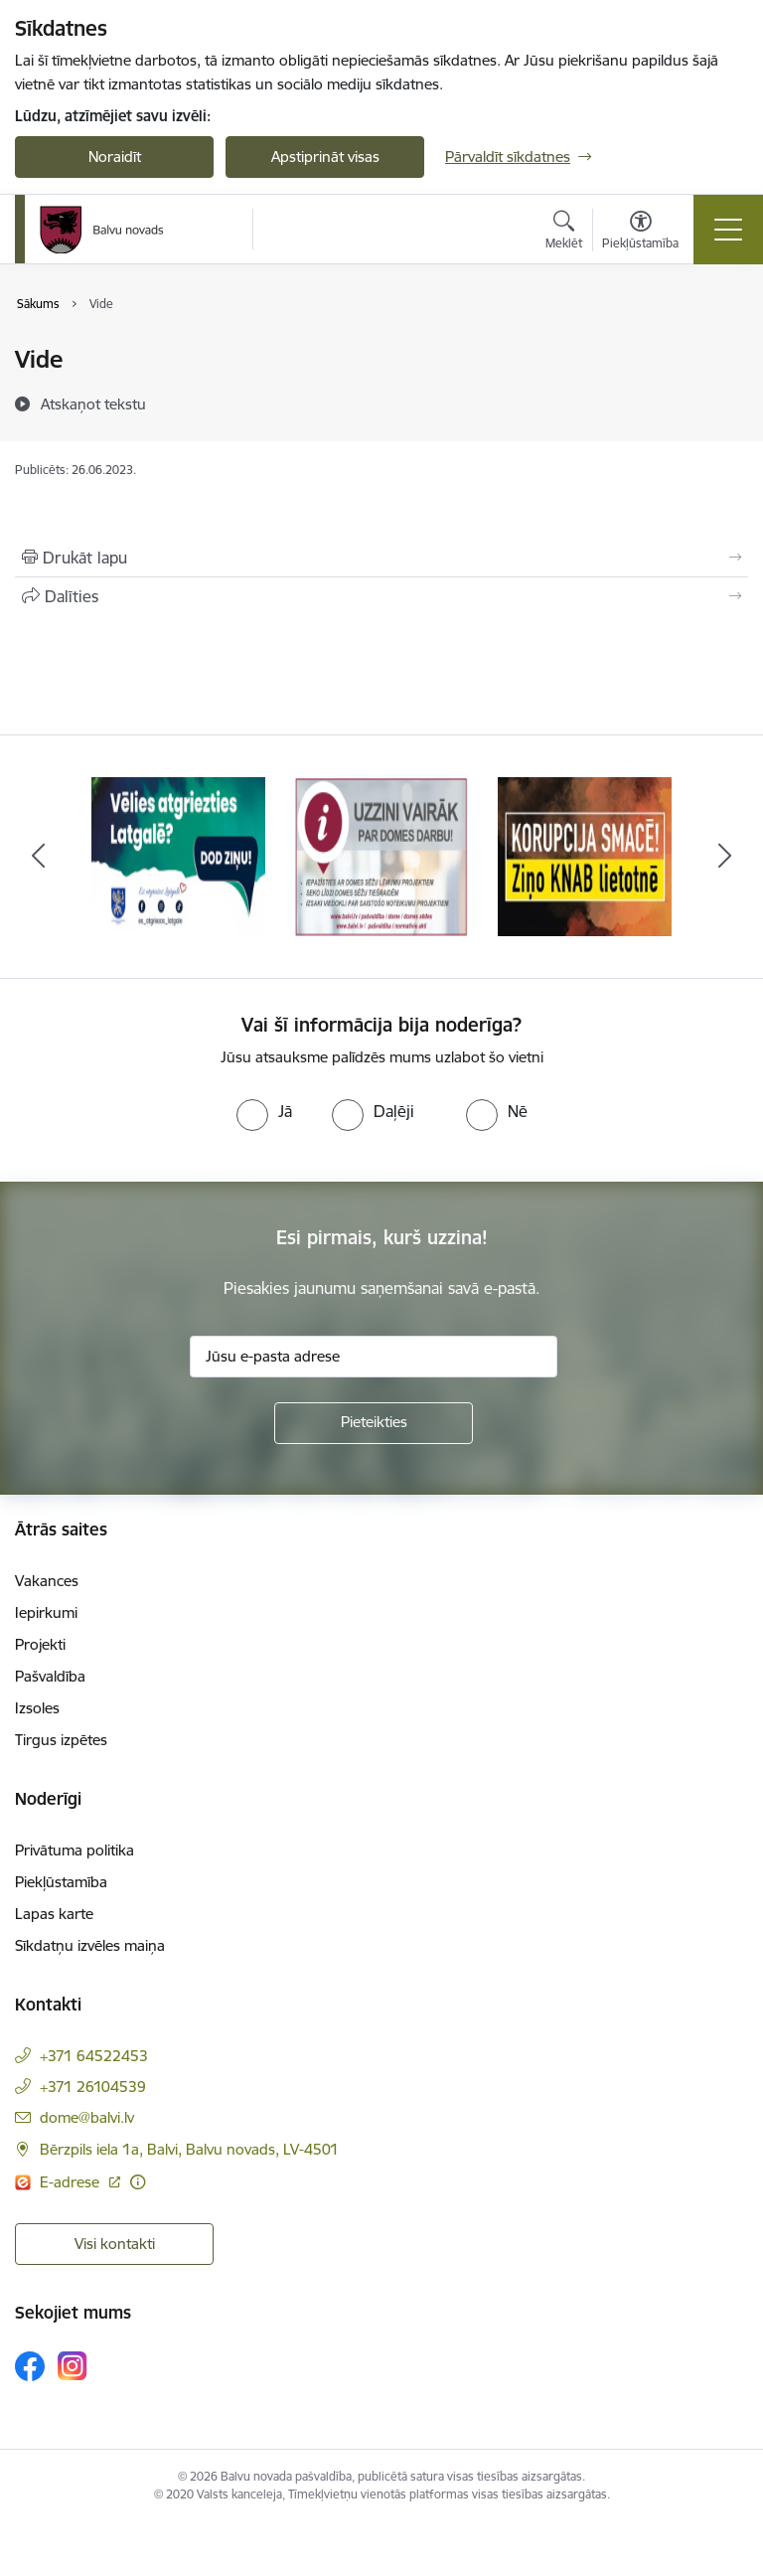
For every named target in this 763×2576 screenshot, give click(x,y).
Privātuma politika (74, 1850)
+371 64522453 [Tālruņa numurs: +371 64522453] (94, 2055)
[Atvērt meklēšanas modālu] (563, 232)
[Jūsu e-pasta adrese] (373, 1356)
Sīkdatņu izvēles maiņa (90, 1945)
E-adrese (71, 2182)
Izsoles (37, 1707)
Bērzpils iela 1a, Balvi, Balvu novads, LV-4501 (189, 2149)
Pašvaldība (50, 1676)
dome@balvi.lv (87, 2117)
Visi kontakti (115, 2243)
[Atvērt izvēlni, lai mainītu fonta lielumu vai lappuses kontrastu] (640, 232)
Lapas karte (54, 1913)
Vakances (46, 1580)
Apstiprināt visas (325, 156)
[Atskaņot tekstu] (93, 403)
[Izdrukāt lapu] (381, 557)
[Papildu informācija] (137, 2181)
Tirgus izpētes (61, 1739)
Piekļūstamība (61, 1881)
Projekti (40, 1644)
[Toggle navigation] (728, 229)
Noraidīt (114, 156)
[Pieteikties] (373, 1423)
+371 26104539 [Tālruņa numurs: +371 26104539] (93, 2086)
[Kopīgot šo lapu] (381, 596)
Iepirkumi (46, 1612)
